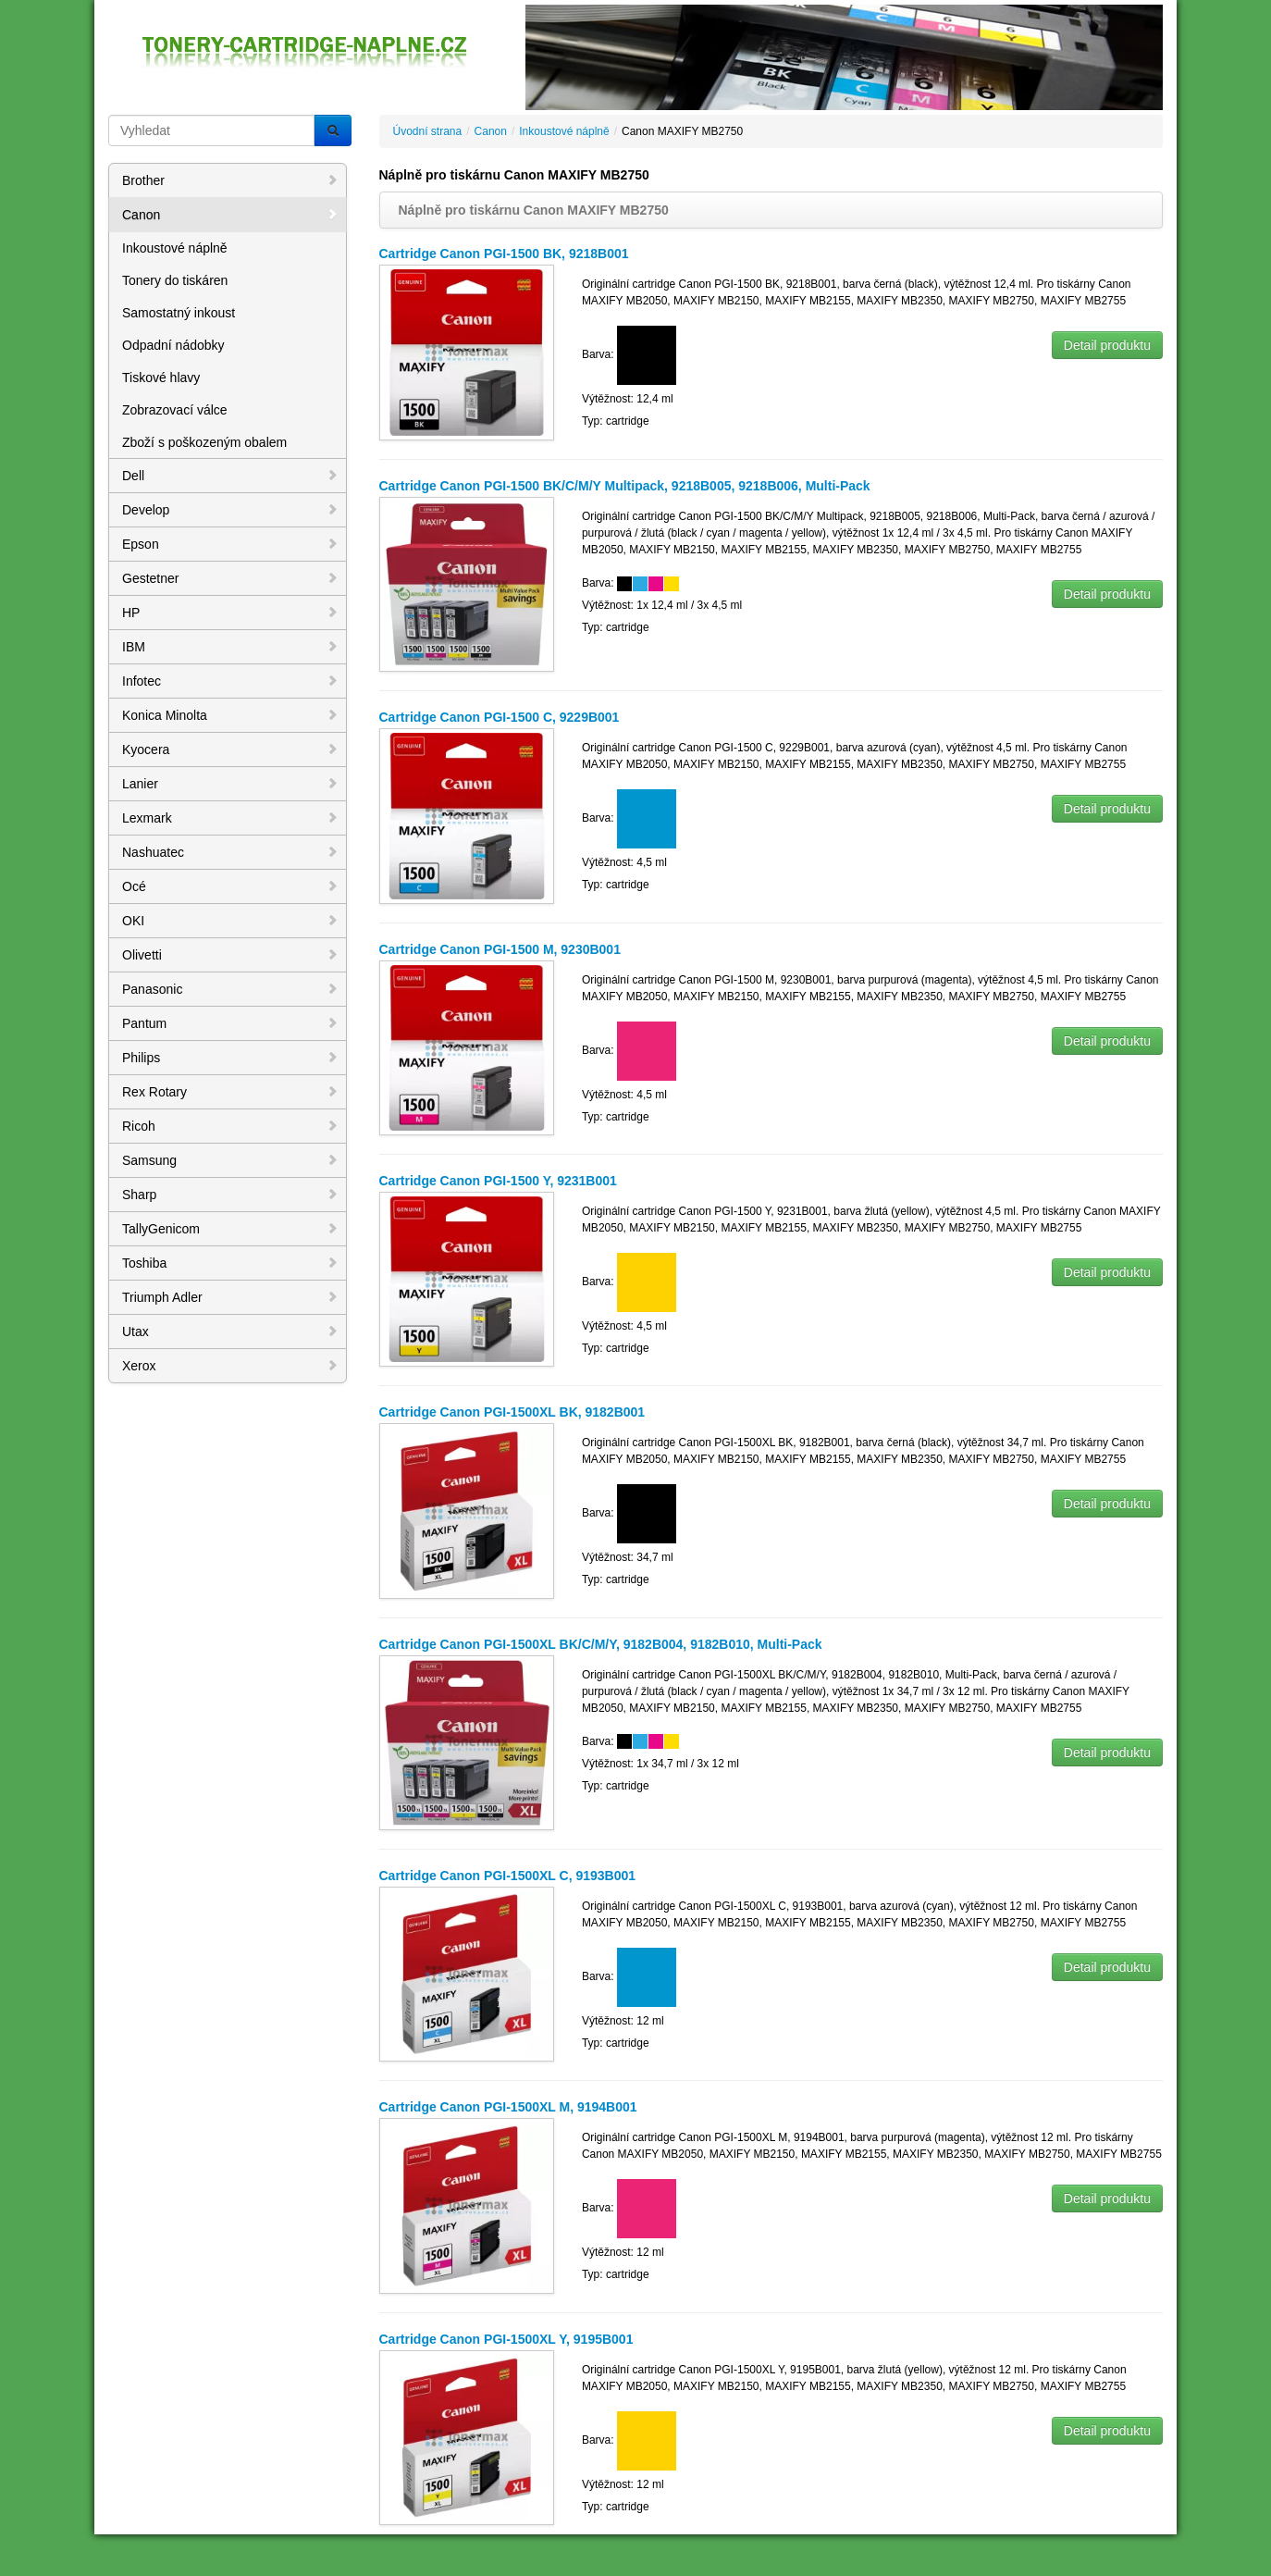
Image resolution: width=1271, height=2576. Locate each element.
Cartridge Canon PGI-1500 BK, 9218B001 (504, 253)
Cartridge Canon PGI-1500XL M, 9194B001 (508, 2106)
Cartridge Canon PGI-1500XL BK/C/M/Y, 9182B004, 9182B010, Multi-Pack (600, 1644)
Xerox (230, 1365)
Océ (230, 886)
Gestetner (230, 578)
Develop (230, 509)
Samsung (230, 1160)
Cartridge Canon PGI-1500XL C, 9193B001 (507, 1875)
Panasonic (230, 989)
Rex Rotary (230, 1091)
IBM (230, 646)
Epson (230, 544)
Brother (230, 180)
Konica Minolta (230, 715)
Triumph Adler (230, 1297)
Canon (230, 214)
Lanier (230, 783)
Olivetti (230, 954)
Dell (230, 475)
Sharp (230, 1194)
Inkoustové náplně (175, 248)
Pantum (230, 1023)
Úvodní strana (428, 131)
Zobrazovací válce (175, 409)
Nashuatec (230, 852)
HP (230, 612)
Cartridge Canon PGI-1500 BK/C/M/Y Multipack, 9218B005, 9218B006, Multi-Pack (624, 485)
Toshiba (230, 1263)
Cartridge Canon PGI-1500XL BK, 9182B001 (512, 1412)
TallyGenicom (230, 1228)
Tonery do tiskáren (175, 280)
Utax (230, 1331)
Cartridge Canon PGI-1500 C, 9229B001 (499, 717)
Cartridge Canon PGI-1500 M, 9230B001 (500, 949)
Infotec (230, 681)
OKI (230, 920)
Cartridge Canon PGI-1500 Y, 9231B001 (498, 1180)
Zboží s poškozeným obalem (204, 442)
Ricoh (230, 1126)
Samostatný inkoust (178, 312)
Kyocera (230, 749)
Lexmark (230, 818)
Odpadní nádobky (173, 345)
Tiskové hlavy (161, 377)
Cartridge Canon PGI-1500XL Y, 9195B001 (506, 2339)
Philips (230, 1057)
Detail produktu (1107, 345)
